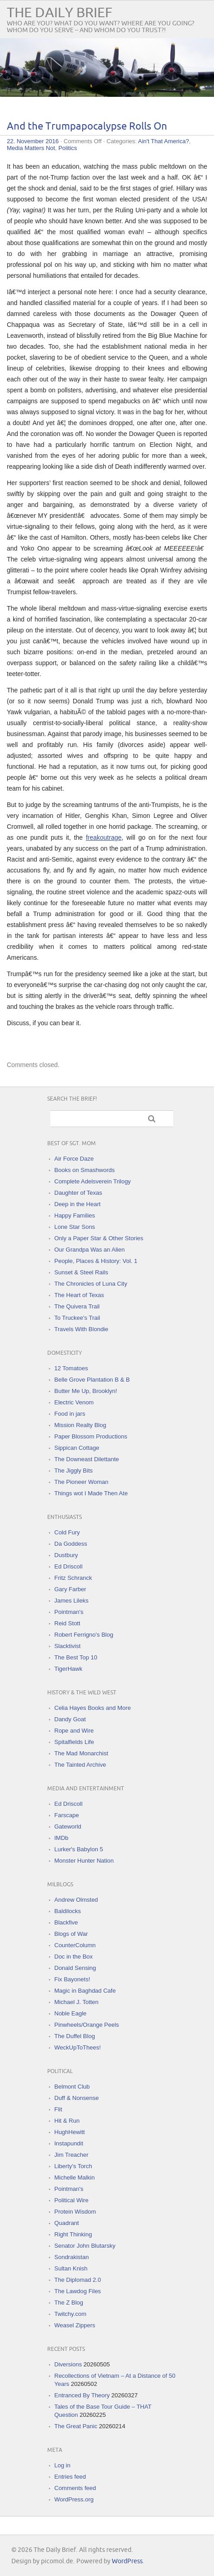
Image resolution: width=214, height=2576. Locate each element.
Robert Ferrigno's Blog (84, 1634)
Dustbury (66, 1555)
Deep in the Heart (78, 1204)
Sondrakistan (72, 2257)
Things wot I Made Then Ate (91, 1493)
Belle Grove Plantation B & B (92, 1379)
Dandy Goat (70, 1719)
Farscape (67, 1815)
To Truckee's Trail (77, 1317)
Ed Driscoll (69, 1566)
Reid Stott (67, 1623)
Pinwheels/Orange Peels (87, 2024)
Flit (58, 2109)
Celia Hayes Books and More (93, 1707)
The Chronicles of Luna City (91, 1283)
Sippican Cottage (77, 1447)
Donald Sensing (75, 1968)
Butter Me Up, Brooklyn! (86, 1391)
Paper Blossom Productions (91, 1436)
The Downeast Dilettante (87, 1459)
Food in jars (70, 1413)
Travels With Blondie (82, 1329)
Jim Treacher (72, 2154)
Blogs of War (71, 1933)
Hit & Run (67, 2120)
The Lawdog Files (78, 2291)
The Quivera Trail (77, 1306)
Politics (67, 148)
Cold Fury (67, 1532)
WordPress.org (74, 2499)
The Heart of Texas (80, 1295)
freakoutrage (104, 837)
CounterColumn (75, 1945)
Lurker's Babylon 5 (79, 1849)
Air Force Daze (74, 1158)
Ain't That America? (163, 141)
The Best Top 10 (76, 1657)
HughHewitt (70, 2132)
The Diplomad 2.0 (78, 2279)
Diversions (68, 2364)
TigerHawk (69, 1668)
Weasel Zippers (75, 2325)
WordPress (127, 2561)
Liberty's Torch (73, 2166)
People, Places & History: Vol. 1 (96, 1261)
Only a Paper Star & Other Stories (99, 1238)
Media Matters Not (31, 148)
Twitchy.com (71, 2313)
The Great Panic (76, 2426)
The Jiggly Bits (74, 1470)
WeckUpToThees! (78, 2047)
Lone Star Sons (75, 1226)
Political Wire (72, 2200)
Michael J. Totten (77, 2002)
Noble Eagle (71, 2013)
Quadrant (67, 2223)
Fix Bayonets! (72, 1979)
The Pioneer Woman (82, 1481)
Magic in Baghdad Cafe (85, 1990)
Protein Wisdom (75, 2211)
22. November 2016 (33, 141)
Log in (62, 2465)
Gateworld (68, 1826)
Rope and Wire (74, 1730)
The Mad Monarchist (82, 1753)
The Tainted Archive (80, 1764)
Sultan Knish (71, 2268)
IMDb (62, 1837)
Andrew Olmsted (76, 1899)
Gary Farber (70, 1589)
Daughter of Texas (78, 1192)
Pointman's (69, 1612)
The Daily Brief (59, 13)
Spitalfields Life (74, 1742)
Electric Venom (74, 1402)
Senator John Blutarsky (85, 2245)
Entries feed (70, 2476)
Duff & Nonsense (77, 2098)
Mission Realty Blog (80, 1425)
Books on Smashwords (85, 1170)
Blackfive (66, 1922)
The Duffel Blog (75, 2036)
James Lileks (72, 1600)
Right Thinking (73, 2234)
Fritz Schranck (73, 1577)
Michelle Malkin (75, 2177)
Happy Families (75, 1215)
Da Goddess (71, 1543)
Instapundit (69, 2143)
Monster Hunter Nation (84, 1860)
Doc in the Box (74, 1956)
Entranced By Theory (82, 2395)
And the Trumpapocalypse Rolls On (87, 126)
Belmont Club (72, 2086)
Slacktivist (68, 1646)
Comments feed (75, 2488)
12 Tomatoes (71, 1368)
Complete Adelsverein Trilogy (93, 1181)
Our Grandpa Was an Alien (90, 1249)
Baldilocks (68, 1911)
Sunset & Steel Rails (82, 1272)
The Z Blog (69, 2302)
